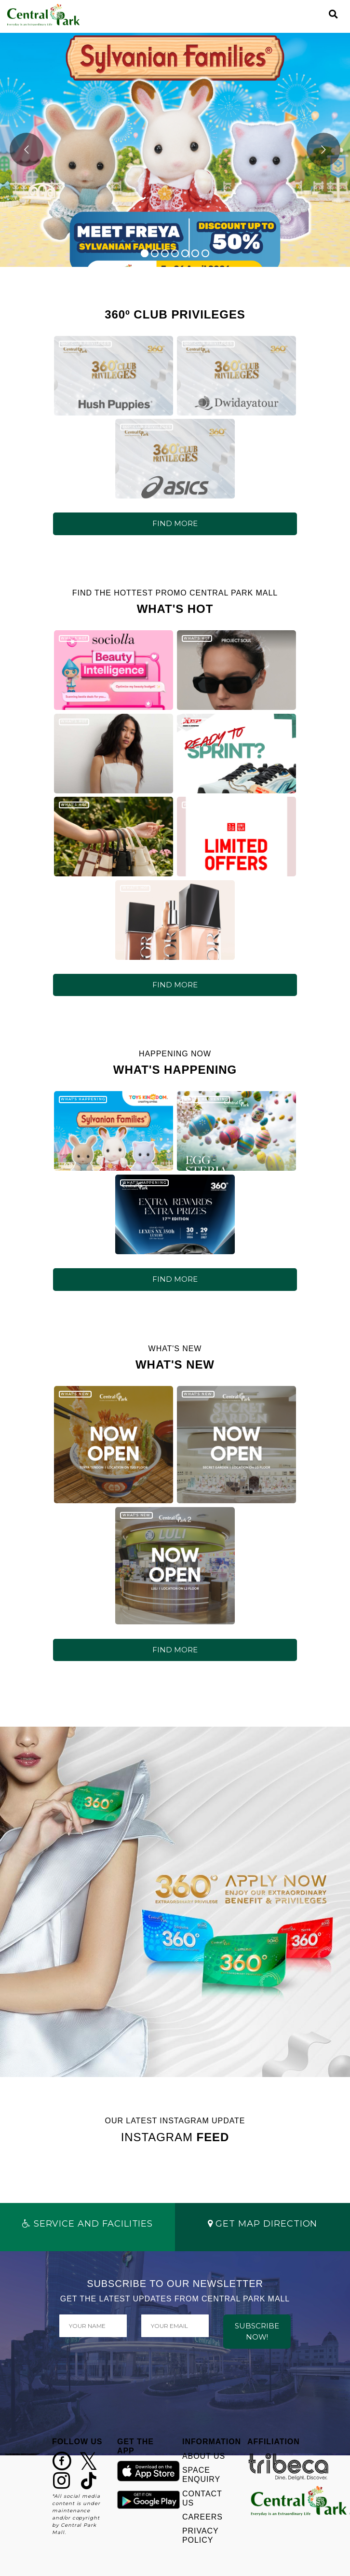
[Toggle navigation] (317, 14)
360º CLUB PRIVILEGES (85, 343)
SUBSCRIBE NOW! (257, 2331)
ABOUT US (203, 2456)
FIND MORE (175, 523)
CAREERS (202, 2517)
